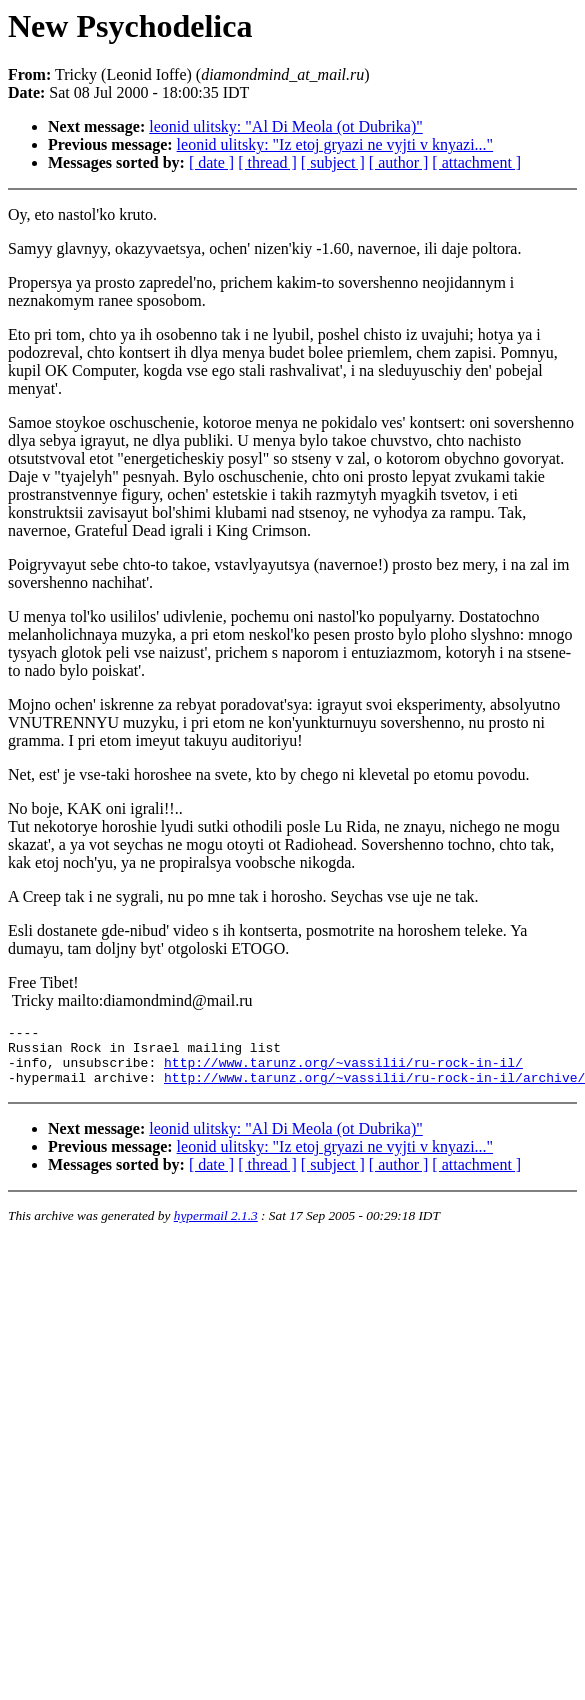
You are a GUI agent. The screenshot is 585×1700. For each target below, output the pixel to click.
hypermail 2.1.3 (216, 1227)
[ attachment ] (476, 162)
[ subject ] (333, 162)
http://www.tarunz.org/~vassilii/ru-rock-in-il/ (343, 1071)
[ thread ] (267, 162)
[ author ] (399, 162)
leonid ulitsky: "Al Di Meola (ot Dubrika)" (285, 126)
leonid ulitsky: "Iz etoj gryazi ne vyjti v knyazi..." (335, 144)
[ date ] (211, 162)
